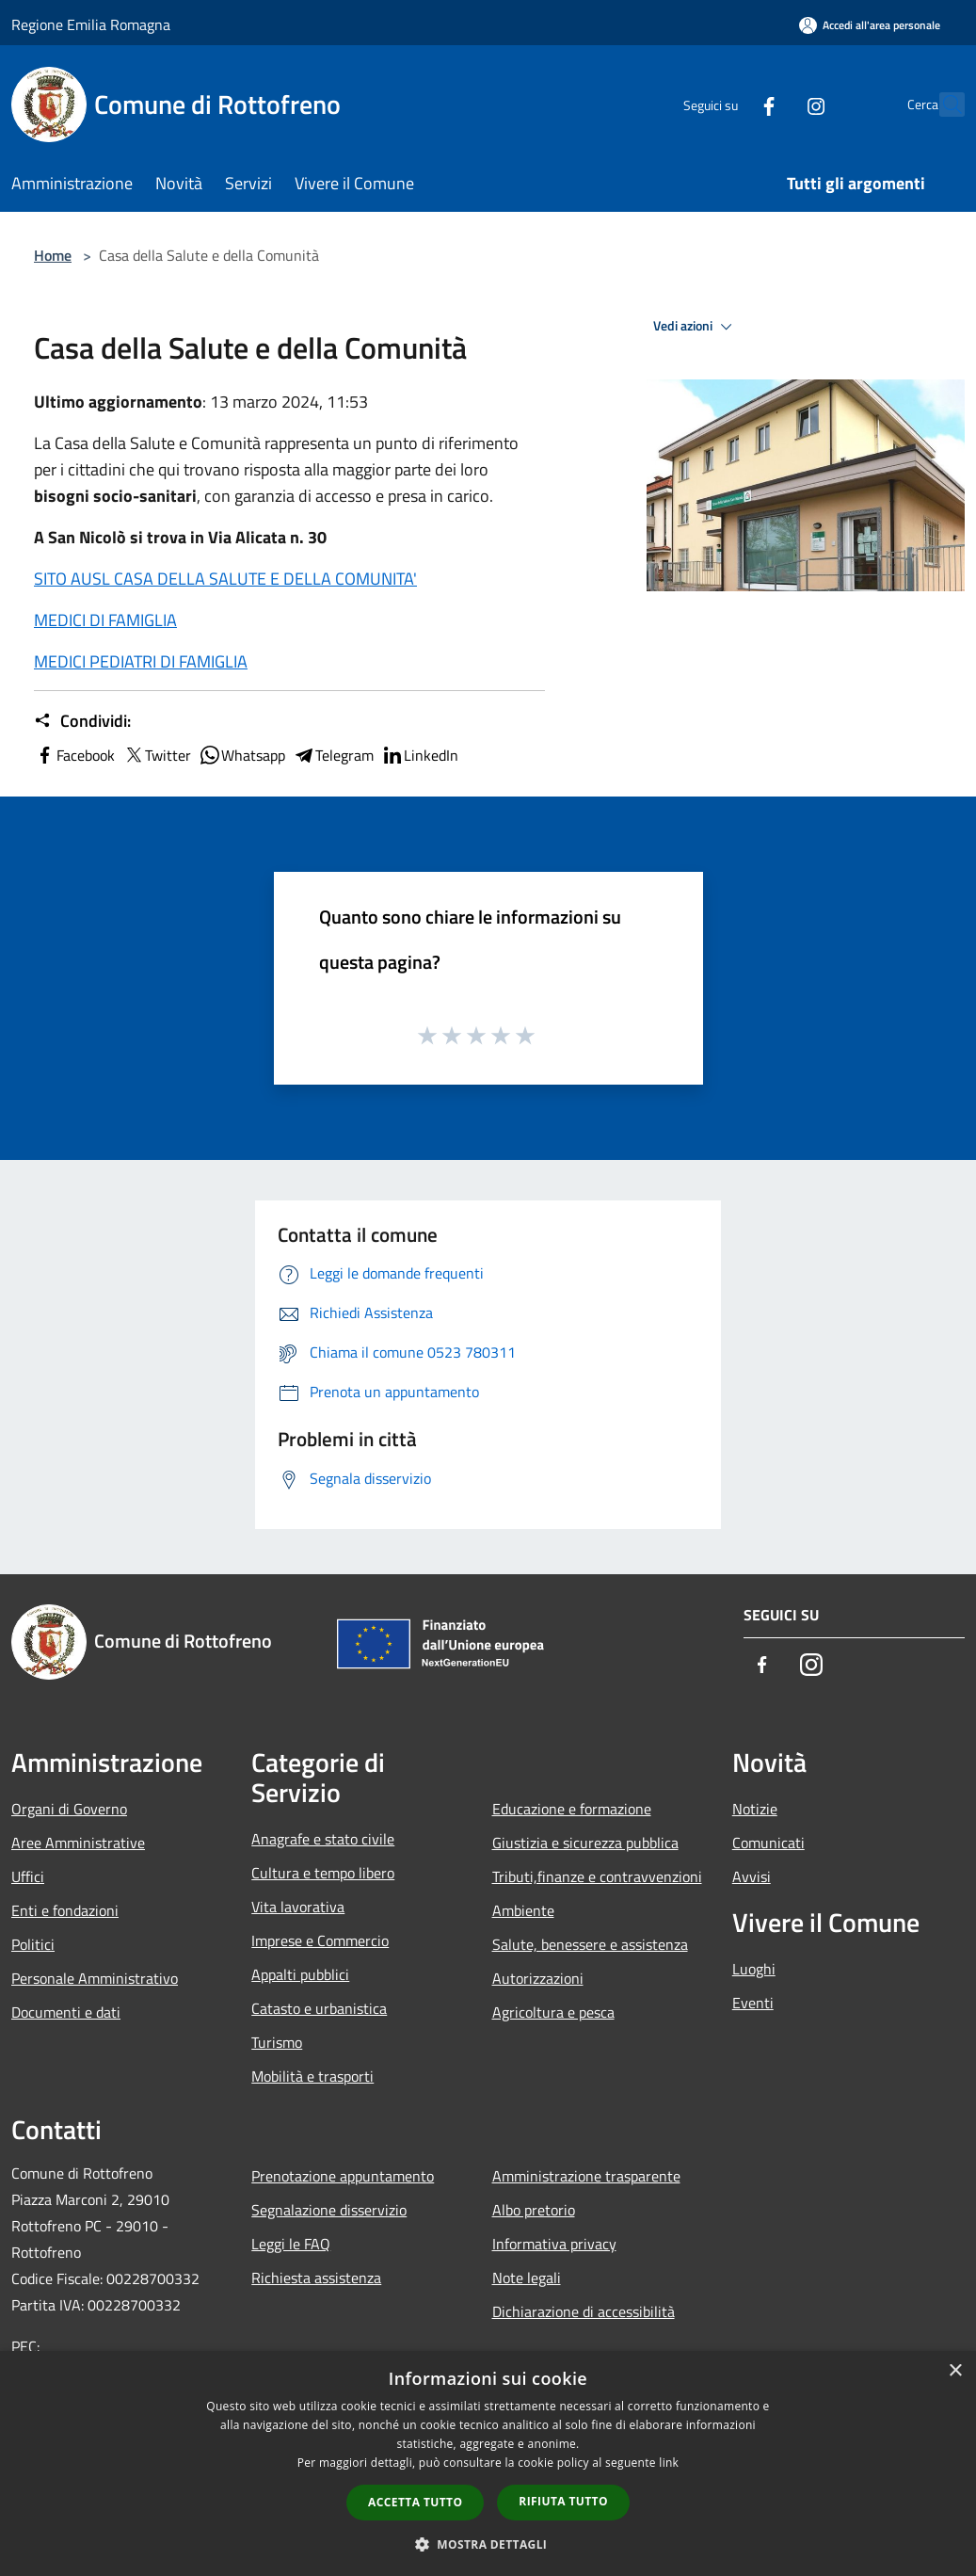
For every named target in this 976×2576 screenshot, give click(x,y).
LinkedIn (419, 755)
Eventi (753, 2002)
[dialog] (488, 2463)
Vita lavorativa (297, 1906)
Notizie (754, 1808)
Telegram (333, 755)
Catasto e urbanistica (319, 2008)
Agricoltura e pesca (553, 2012)
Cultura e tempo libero (322, 1872)
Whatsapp (242, 755)
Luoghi (754, 1968)
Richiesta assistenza (316, 2277)
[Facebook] (727, 104)
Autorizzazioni (538, 1978)
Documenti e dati (65, 2012)
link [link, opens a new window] (669, 2463)
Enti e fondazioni (65, 1910)
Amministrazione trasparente (586, 2176)
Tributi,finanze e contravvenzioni (597, 1876)
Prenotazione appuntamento (342, 2176)
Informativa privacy (554, 2243)
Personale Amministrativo (94, 1978)
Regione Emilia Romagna (90, 24)
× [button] (955, 2371)
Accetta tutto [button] (415, 2502)
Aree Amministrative (78, 1842)
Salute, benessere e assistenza (590, 1944)
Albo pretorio (533, 2209)
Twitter (156, 755)
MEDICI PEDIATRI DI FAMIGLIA (141, 661)
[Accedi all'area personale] (870, 25)
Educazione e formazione (571, 1808)
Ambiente (523, 1910)
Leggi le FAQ (290, 2243)
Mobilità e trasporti (312, 2076)
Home (53, 255)
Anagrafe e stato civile (322, 1838)
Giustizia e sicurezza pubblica (585, 1842)
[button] (488, 2544)
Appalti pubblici (300, 1974)
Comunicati (768, 1842)
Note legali (526, 2277)
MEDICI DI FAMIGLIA (105, 620)
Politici (33, 1944)
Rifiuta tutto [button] (563, 2501)
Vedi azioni (695, 326)
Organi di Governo (69, 1808)
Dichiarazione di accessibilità (583, 2311)
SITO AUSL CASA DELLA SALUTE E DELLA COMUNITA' (225, 578)
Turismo (276, 2042)
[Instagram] (774, 104)
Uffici (27, 1876)
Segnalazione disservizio (329, 2209)
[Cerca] (942, 104)
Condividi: (82, 721)
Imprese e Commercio (320, 1940)
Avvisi (751, 1876)
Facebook (74, 755)
